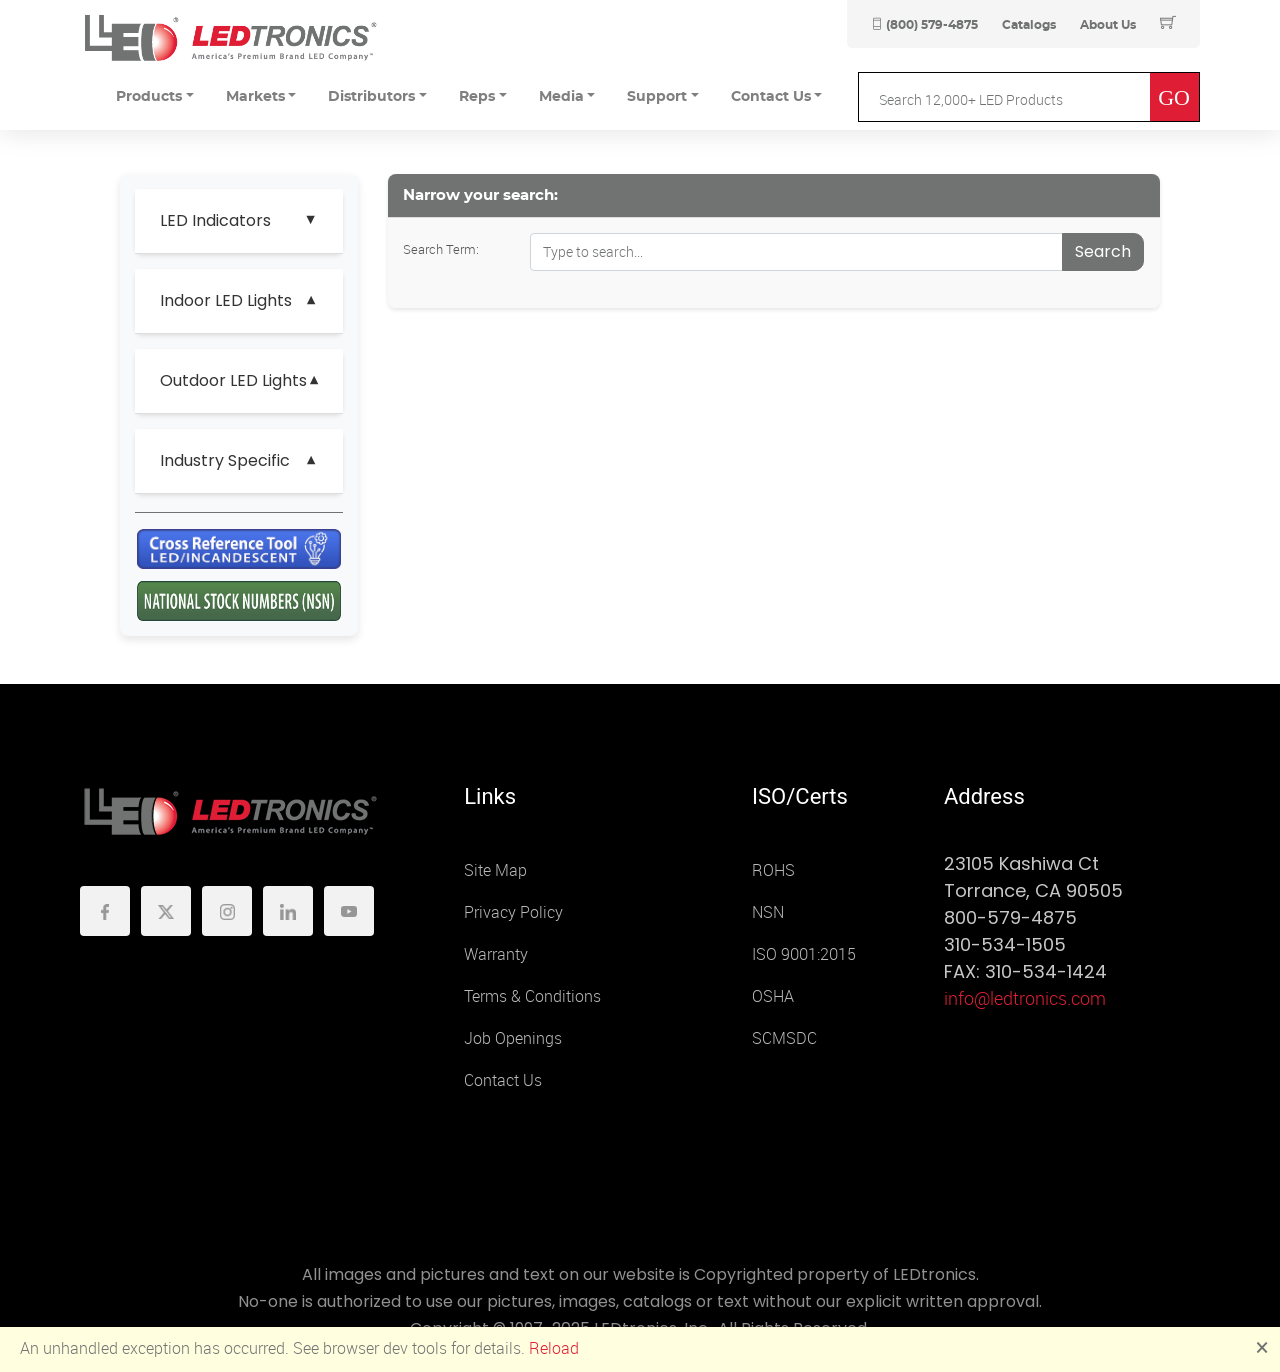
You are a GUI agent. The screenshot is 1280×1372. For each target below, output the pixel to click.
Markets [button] (255, 97)
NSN (768, 912)
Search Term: (441, 249)
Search (1103, 251)
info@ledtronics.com (1025, 999)
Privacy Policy (513, 912)
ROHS (773, 870)
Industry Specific (225, 460)
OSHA (773, 996)
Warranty (496, 954)
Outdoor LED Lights (233, 380)
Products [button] (149, 97)
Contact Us (503, 1080)
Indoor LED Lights (226, 300)
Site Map (495, 870)
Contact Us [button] (771, 97)
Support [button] (657, 97)
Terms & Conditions (532, 996)
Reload (554, 1348)
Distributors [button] (371, 97)
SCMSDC (784, 1038)
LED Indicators (215, 220)
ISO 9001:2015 (804, 954)
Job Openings (513, 1038)
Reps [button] (477, 97)
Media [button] (561, 97)
